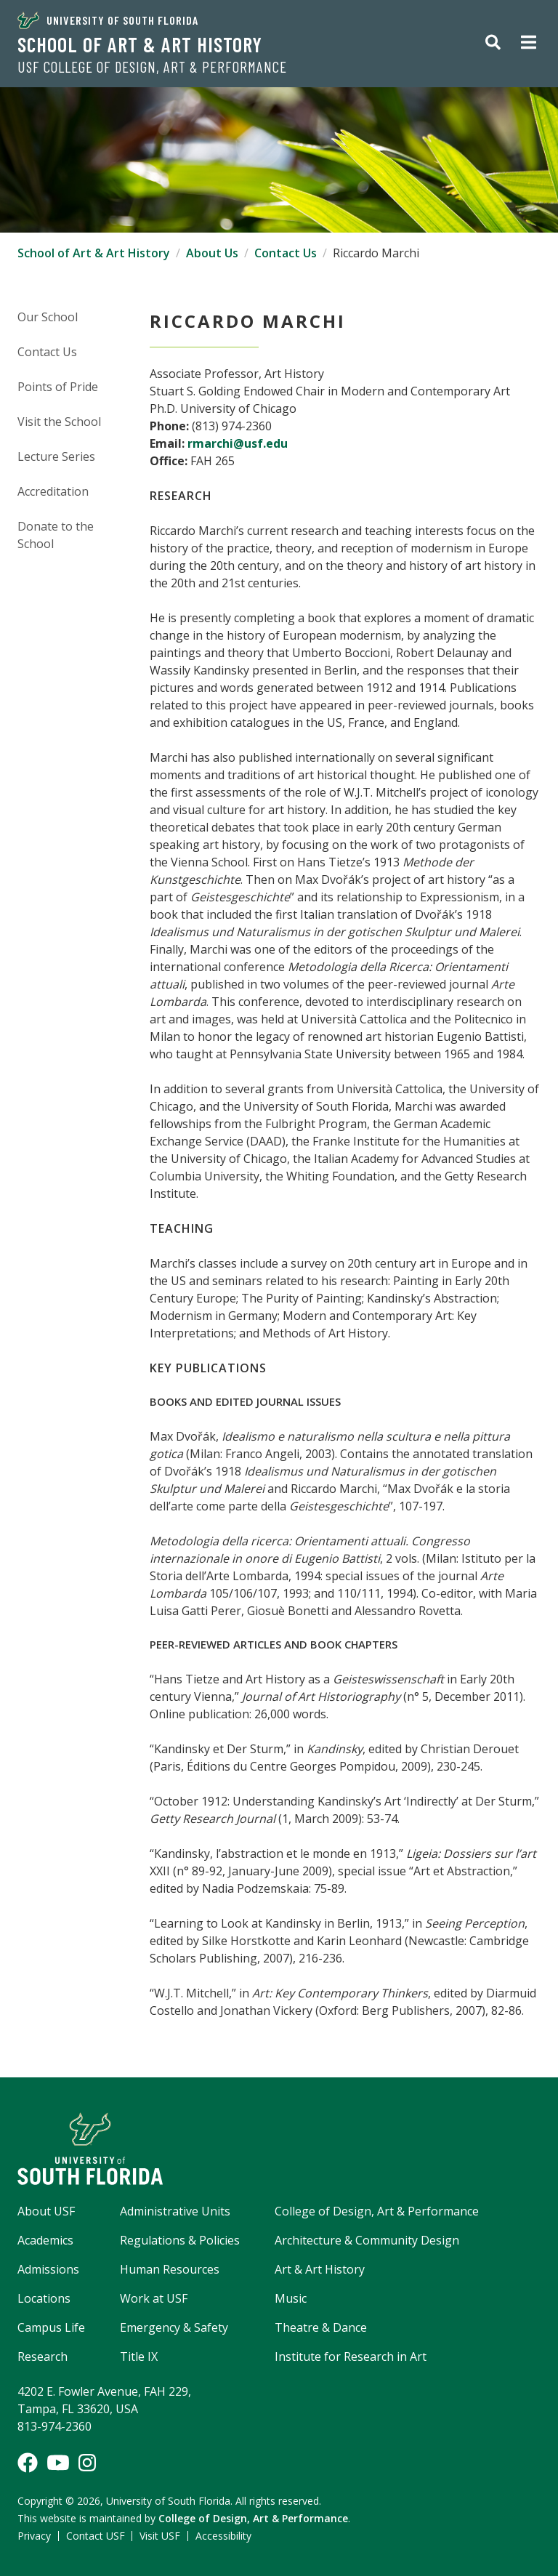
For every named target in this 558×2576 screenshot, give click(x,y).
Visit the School (59, 422)
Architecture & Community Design (367, 2240)
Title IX (139, 2356)
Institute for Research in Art (350, 2356)
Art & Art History (320, 2269)
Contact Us (285, 253)
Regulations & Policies (180, 2240)
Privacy (34, 2536)
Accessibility (223, 2536)
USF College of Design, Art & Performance (152, 67)
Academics (45, 2240)
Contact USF (95, 2536)
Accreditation (53, 491)
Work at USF (153, 2298)
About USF (46, 2211)
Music (291, 2298)
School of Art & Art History (139, 44)
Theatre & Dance (321, 2327)
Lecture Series (56, 456)
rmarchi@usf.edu (237, 443)
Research (42, 2356)
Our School (47, 317)
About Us (212, 253)
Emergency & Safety (174, 2327)
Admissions (48, 2269)
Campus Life (51, 2327)
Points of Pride (57, 387)
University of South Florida (107, 20)
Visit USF (160, 2536)
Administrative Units (175, 2211)
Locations (43, 2298)
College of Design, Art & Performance (377, 2211)
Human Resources (169, 2269)
